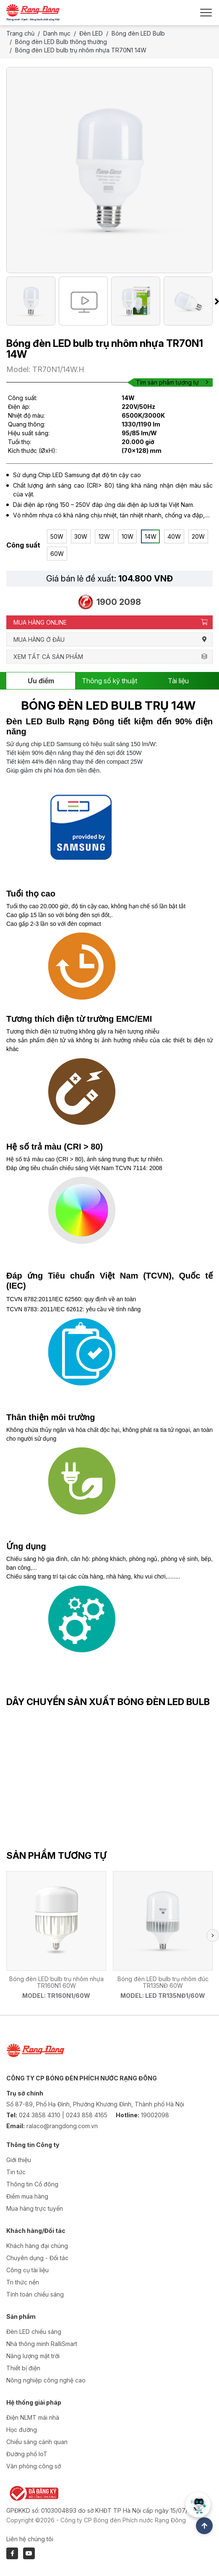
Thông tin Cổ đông (32, 2184)
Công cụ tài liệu (27, 2270)
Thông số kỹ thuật (109, 681)
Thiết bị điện (23, 2368)
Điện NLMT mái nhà (32, 2417)
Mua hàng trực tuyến (34, 2208)
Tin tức (16, 2172)
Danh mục (56, 33)
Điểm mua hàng (27, 2196)
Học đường (21, 2429)
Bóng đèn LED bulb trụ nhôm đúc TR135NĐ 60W (163, 1982)
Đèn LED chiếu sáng (33, 2331)
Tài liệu (178, 681)
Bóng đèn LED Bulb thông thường (61, 41)
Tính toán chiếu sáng (35, 2294)
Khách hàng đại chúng (37, 2245)
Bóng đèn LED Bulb (138, 33)
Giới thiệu (18, 2159)
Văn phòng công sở (33, 2466)
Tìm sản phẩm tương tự (172, 382)
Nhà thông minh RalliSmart (41, 2343)
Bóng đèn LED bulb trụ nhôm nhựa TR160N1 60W (56, 1982)
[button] (212, 1935)
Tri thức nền (22, 2282)
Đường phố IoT (26, 2453)
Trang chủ (20, 33)
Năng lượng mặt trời (33, 2355)
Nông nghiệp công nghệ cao (46, 2380)
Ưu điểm (41, 681)
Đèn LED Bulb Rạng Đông (60, 721)
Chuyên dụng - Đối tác (37, 2257)
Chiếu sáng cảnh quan (37, 2441)
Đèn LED (91, 33)
